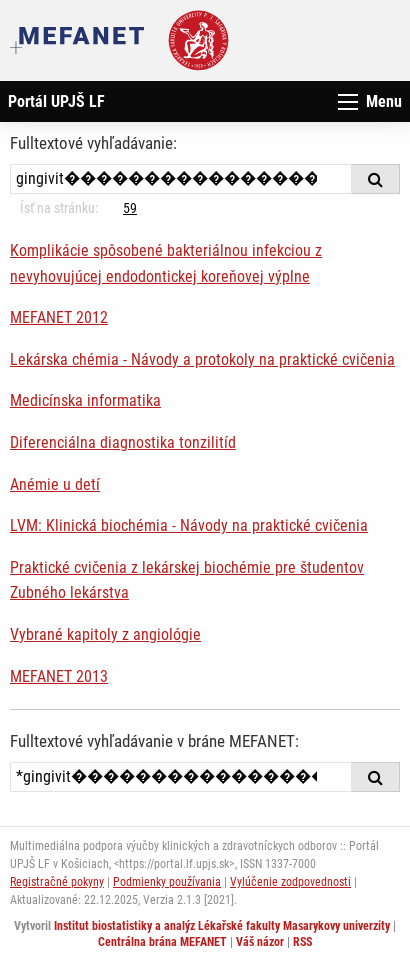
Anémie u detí (55, 484)
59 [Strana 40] (130, 208)
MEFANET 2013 (59, 676)
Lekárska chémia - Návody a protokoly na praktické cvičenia (202, 359)
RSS (302, 942)
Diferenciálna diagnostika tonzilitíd (123, 442)
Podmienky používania (167, 882)
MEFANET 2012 (59, 317)
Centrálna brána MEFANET (162, 942)
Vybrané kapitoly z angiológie (105, 634)
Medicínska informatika (85, 400)
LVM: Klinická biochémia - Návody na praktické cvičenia (189, 525)
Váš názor (260, 942)
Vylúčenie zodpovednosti (290, 882)
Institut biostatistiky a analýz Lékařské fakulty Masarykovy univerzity (222, 926)
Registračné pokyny (57, 882)
